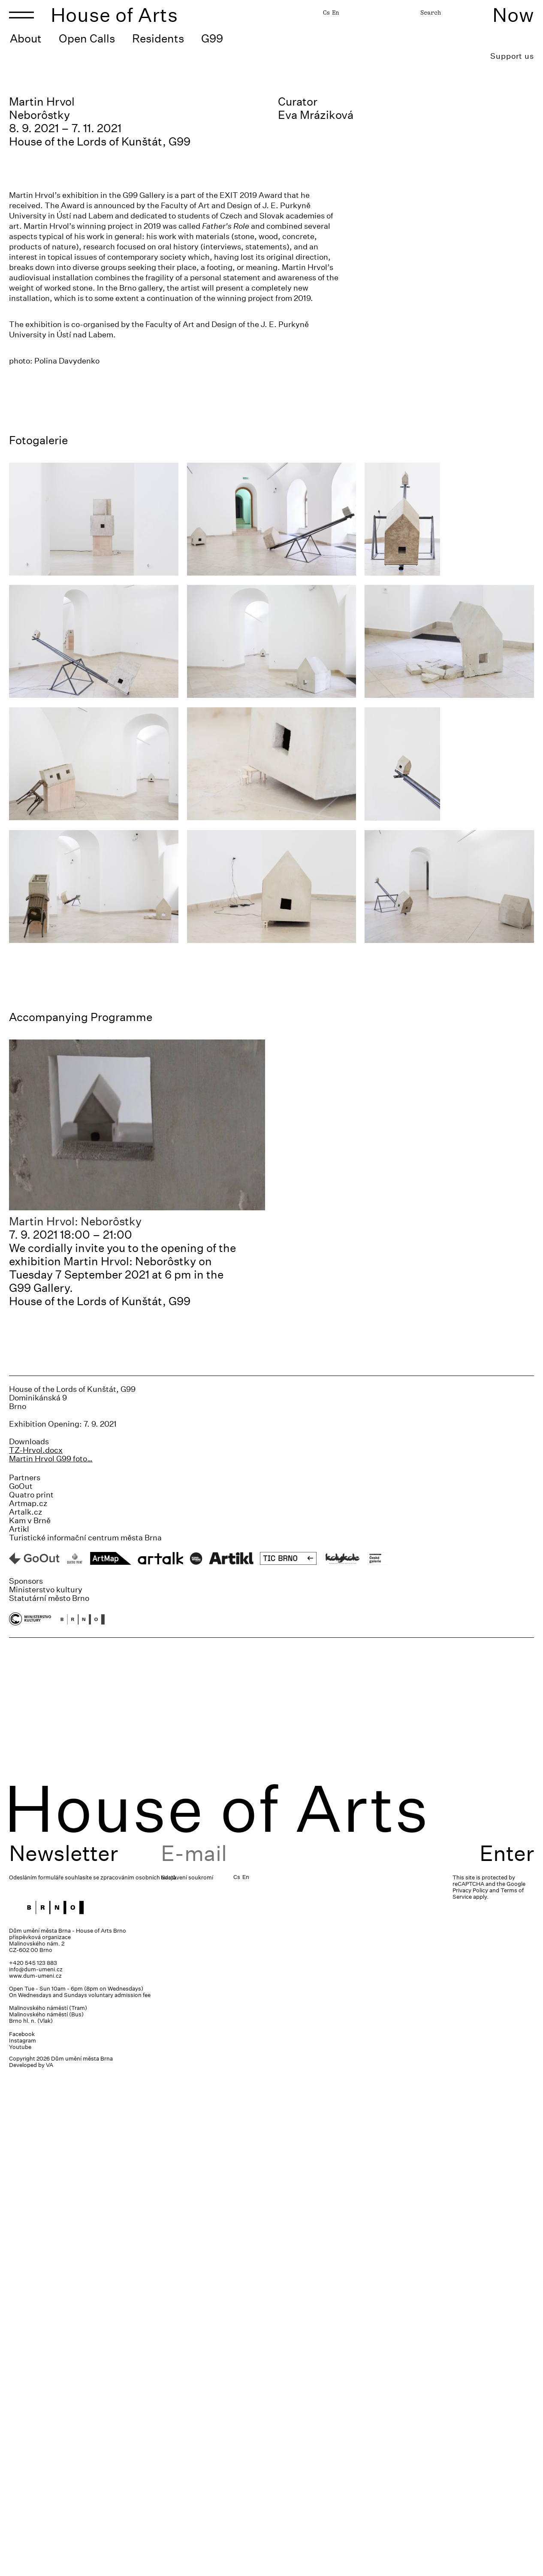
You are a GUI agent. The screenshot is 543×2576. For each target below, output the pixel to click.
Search (430, 12)
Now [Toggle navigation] (513, 14)
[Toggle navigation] (21, 15)
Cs (326, 12)
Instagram (22, 2541)
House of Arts (114, 14)
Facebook (22, 2535)
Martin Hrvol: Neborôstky (75, 1722)
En (335, 12)
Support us (512, 56)
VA (49, 2566)
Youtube (20, 2548)
